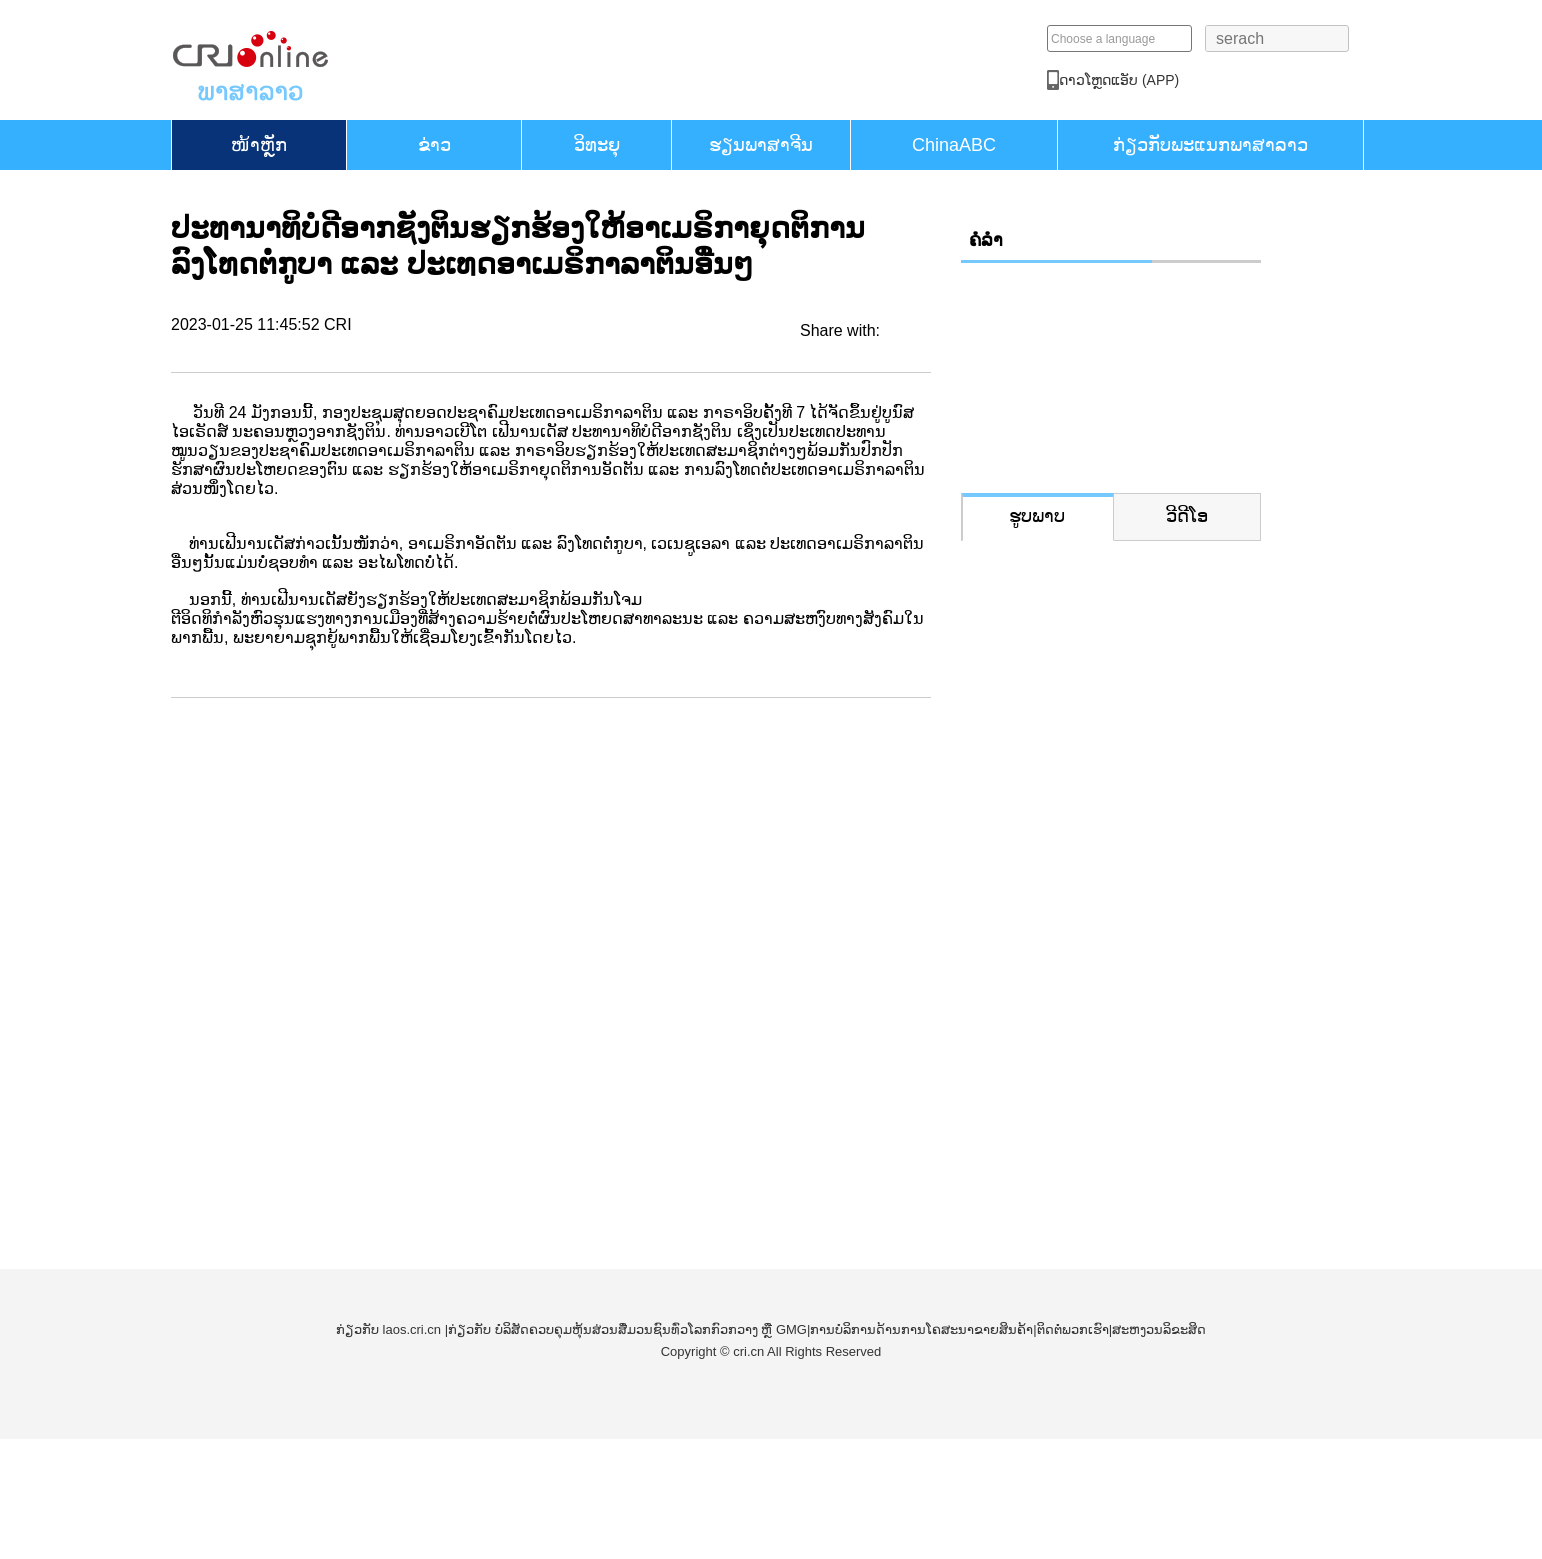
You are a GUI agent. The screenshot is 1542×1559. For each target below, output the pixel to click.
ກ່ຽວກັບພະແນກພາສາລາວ (1210, 145)
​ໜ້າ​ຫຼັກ (259, 145)
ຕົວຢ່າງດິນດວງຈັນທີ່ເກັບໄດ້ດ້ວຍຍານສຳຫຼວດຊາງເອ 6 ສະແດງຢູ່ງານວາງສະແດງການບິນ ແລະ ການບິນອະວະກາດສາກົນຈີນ (1108, 894)
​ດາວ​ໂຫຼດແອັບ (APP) (1230, 80)
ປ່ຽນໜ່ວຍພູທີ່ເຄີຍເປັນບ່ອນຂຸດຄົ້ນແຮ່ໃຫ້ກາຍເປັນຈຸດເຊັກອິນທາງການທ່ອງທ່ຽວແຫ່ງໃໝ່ (1107, 707)
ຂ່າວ (434, 145)
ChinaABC (954, 145)
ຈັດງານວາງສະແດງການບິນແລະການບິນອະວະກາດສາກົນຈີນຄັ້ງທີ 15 (1100, 1081)
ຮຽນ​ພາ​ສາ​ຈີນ (761, 145)
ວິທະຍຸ (597, 145)
